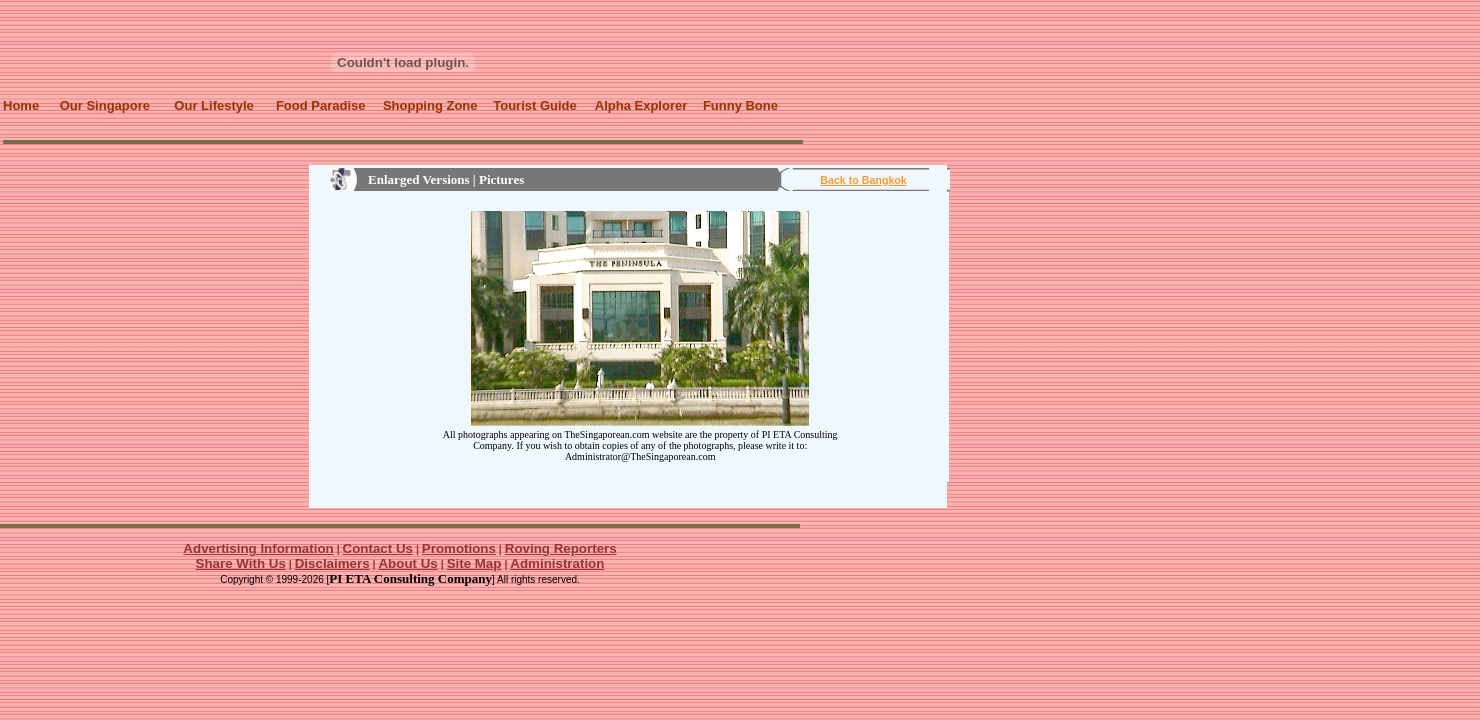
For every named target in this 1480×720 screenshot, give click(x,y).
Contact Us (378, 548)
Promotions (459, 548)
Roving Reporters (561, 548)
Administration (557, 563)
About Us (407, 563)
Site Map (474, 563)
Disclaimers (332, 563)
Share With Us (241, 563)
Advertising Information (258, 548)
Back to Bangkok (863, 180)
